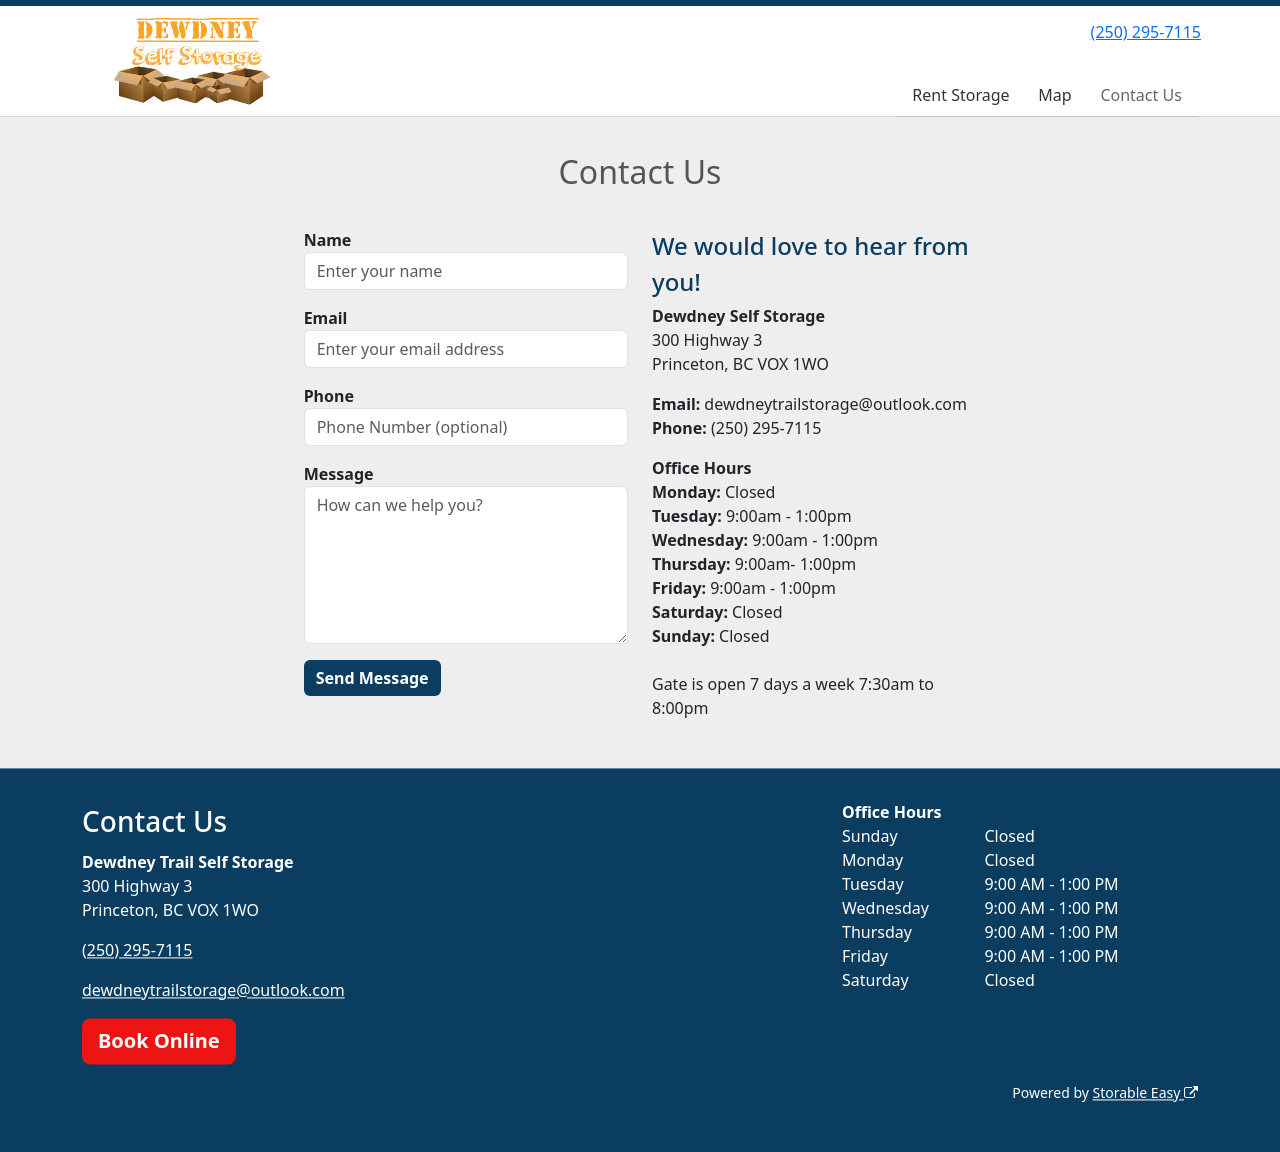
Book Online (159, 1040)
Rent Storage (960, 95)
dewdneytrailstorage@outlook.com (213, 990)
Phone (329, 396)
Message (339, 474)
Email (326, 318)
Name (328, 240)
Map (1054, 95)
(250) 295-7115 (1146, 32)
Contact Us (1140, 95)
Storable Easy (1145, 1092)
